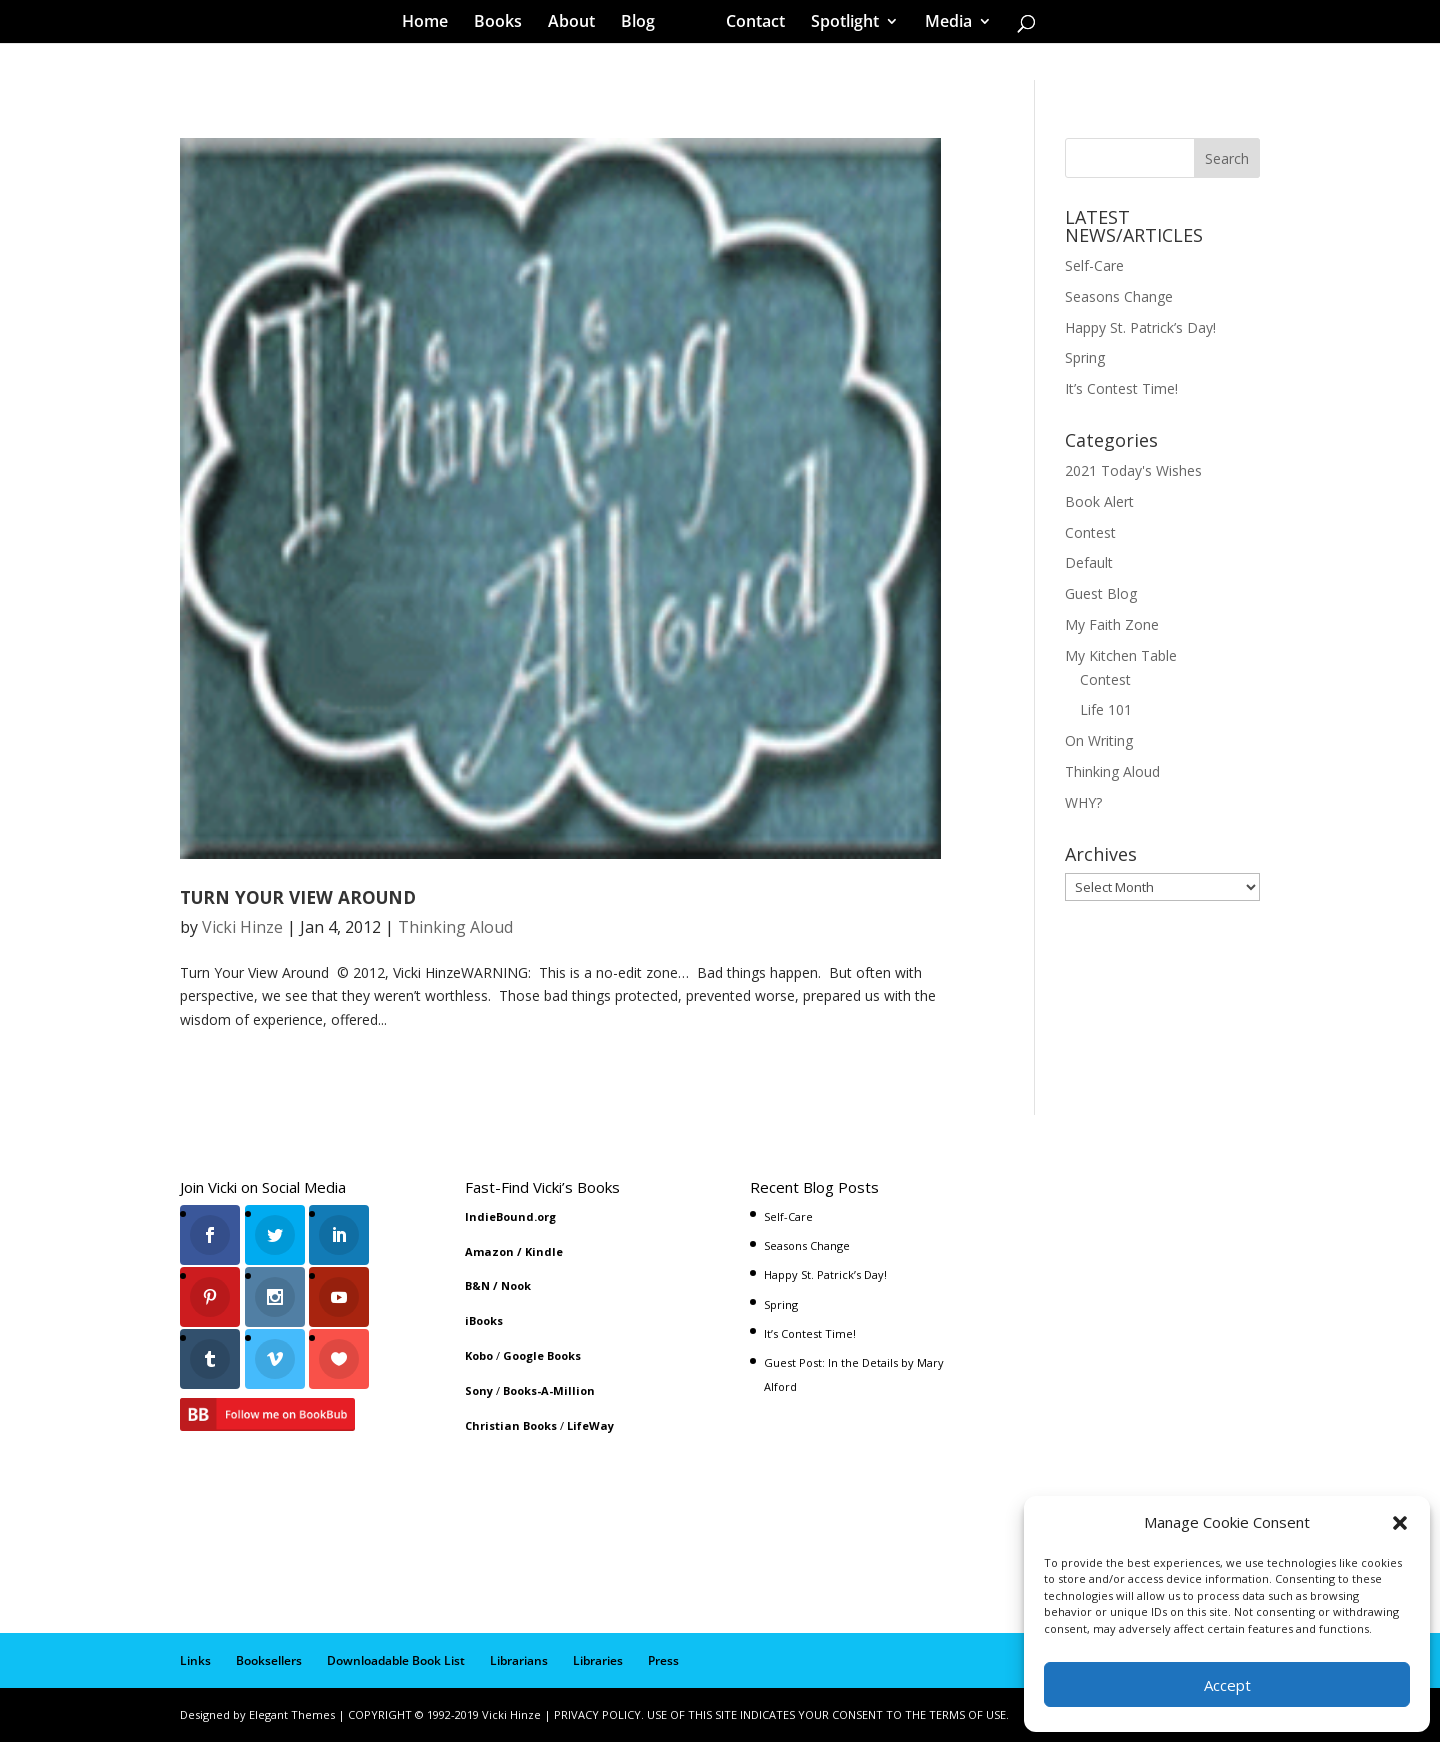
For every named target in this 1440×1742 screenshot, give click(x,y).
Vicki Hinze (242, 927)
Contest (1090, 532)
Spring (1085, 357)
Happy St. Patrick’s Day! (1140, 327)
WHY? (1083, 802)
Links (195, 1660)
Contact (748, 24)
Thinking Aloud (455, 927)
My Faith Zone (1112, 624)
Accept (1227, 1685)
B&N (477, 1285)
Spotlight (838, 24)
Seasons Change (1119, 296)
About (578, 24)
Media (941, 24)
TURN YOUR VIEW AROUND (298, 897)
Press (663, 1660)
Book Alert (1099, 501)
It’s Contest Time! (1121, 388)
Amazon (489, 1251)
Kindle (544, 1251)
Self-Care (1094, 265)
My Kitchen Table (1121, 655)
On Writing (1099, 740)
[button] (1400, 1523)
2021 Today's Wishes (1133, 470)
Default (1089, 562)
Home (432, 24)
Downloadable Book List (396, 1660)
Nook (516, 1285)
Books (505, 24)
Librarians (519, 1660)
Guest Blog (1101, 593)
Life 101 (1106, 709)
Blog (645, 24)
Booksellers (269, 1660)
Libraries (598, 1660)
